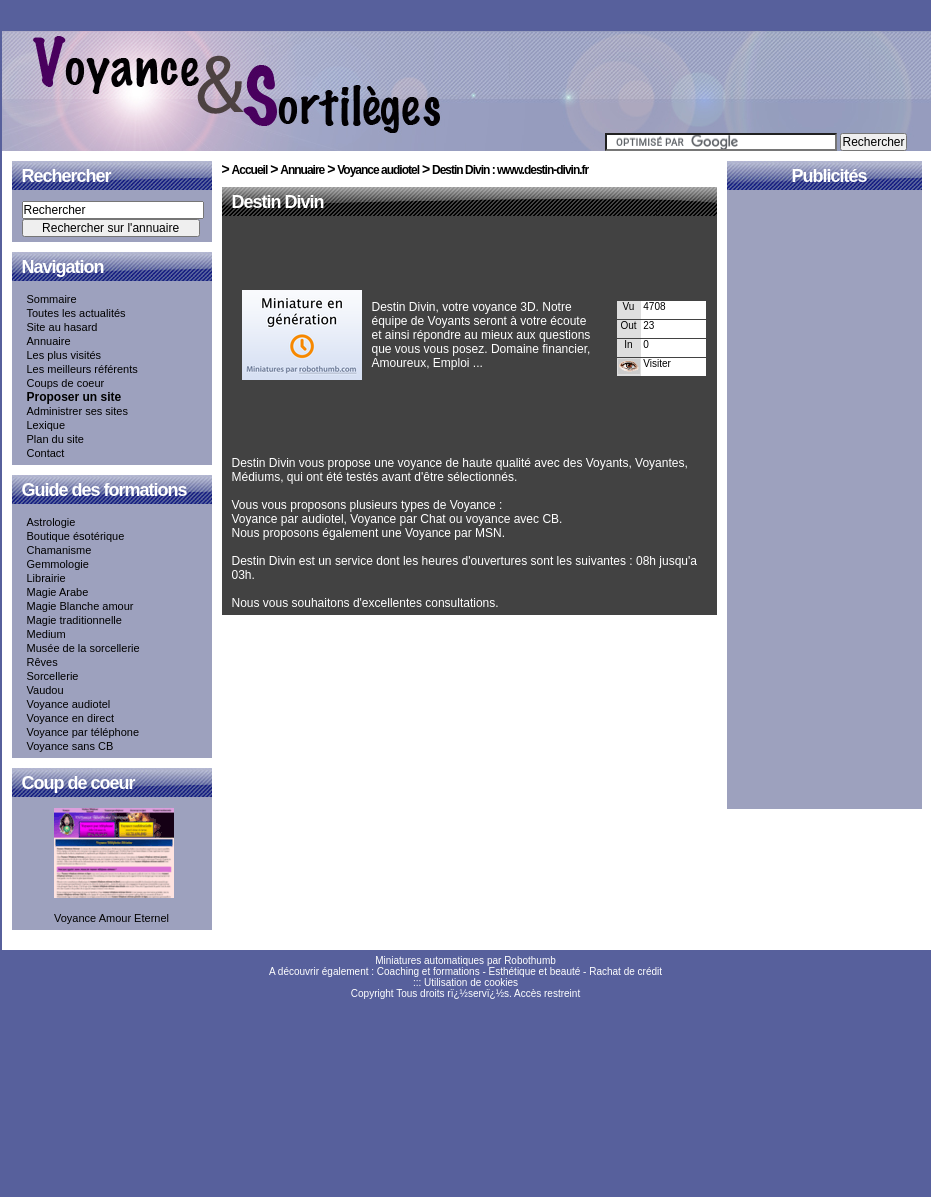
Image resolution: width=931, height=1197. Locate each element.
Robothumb (530, 960)
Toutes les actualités (76, 313)
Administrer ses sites (77, 411)
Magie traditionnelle (74, 620)
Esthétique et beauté (535, 971)
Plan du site (55, 439)
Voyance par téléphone (83, 732)
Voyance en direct (70, 718)
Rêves (42, 662)
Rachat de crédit (625, 971)
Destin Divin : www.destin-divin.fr (510, 170)
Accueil (250, 170)
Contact (46, 453)
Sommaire (52, 299)
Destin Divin (278, 202)
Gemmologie (58, 564)
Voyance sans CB (70, 746)
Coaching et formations (428, 971)
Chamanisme (59, 550)
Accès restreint (547, 993)
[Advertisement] (466, 257)
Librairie (46, 578)
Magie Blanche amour (80, 606)
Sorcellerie (53, 676)
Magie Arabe (58, 592)
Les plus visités (64, 355)
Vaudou (45, 690)
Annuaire (49, 341)
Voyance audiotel (69, 704)
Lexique (46, 425)
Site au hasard (62, 327)
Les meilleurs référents (82, 369)
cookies (501, 982)
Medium (46, 634)
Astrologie (51, 522)
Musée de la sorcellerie (83, 648)
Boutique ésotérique (76, 536)
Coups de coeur (66, 383)
